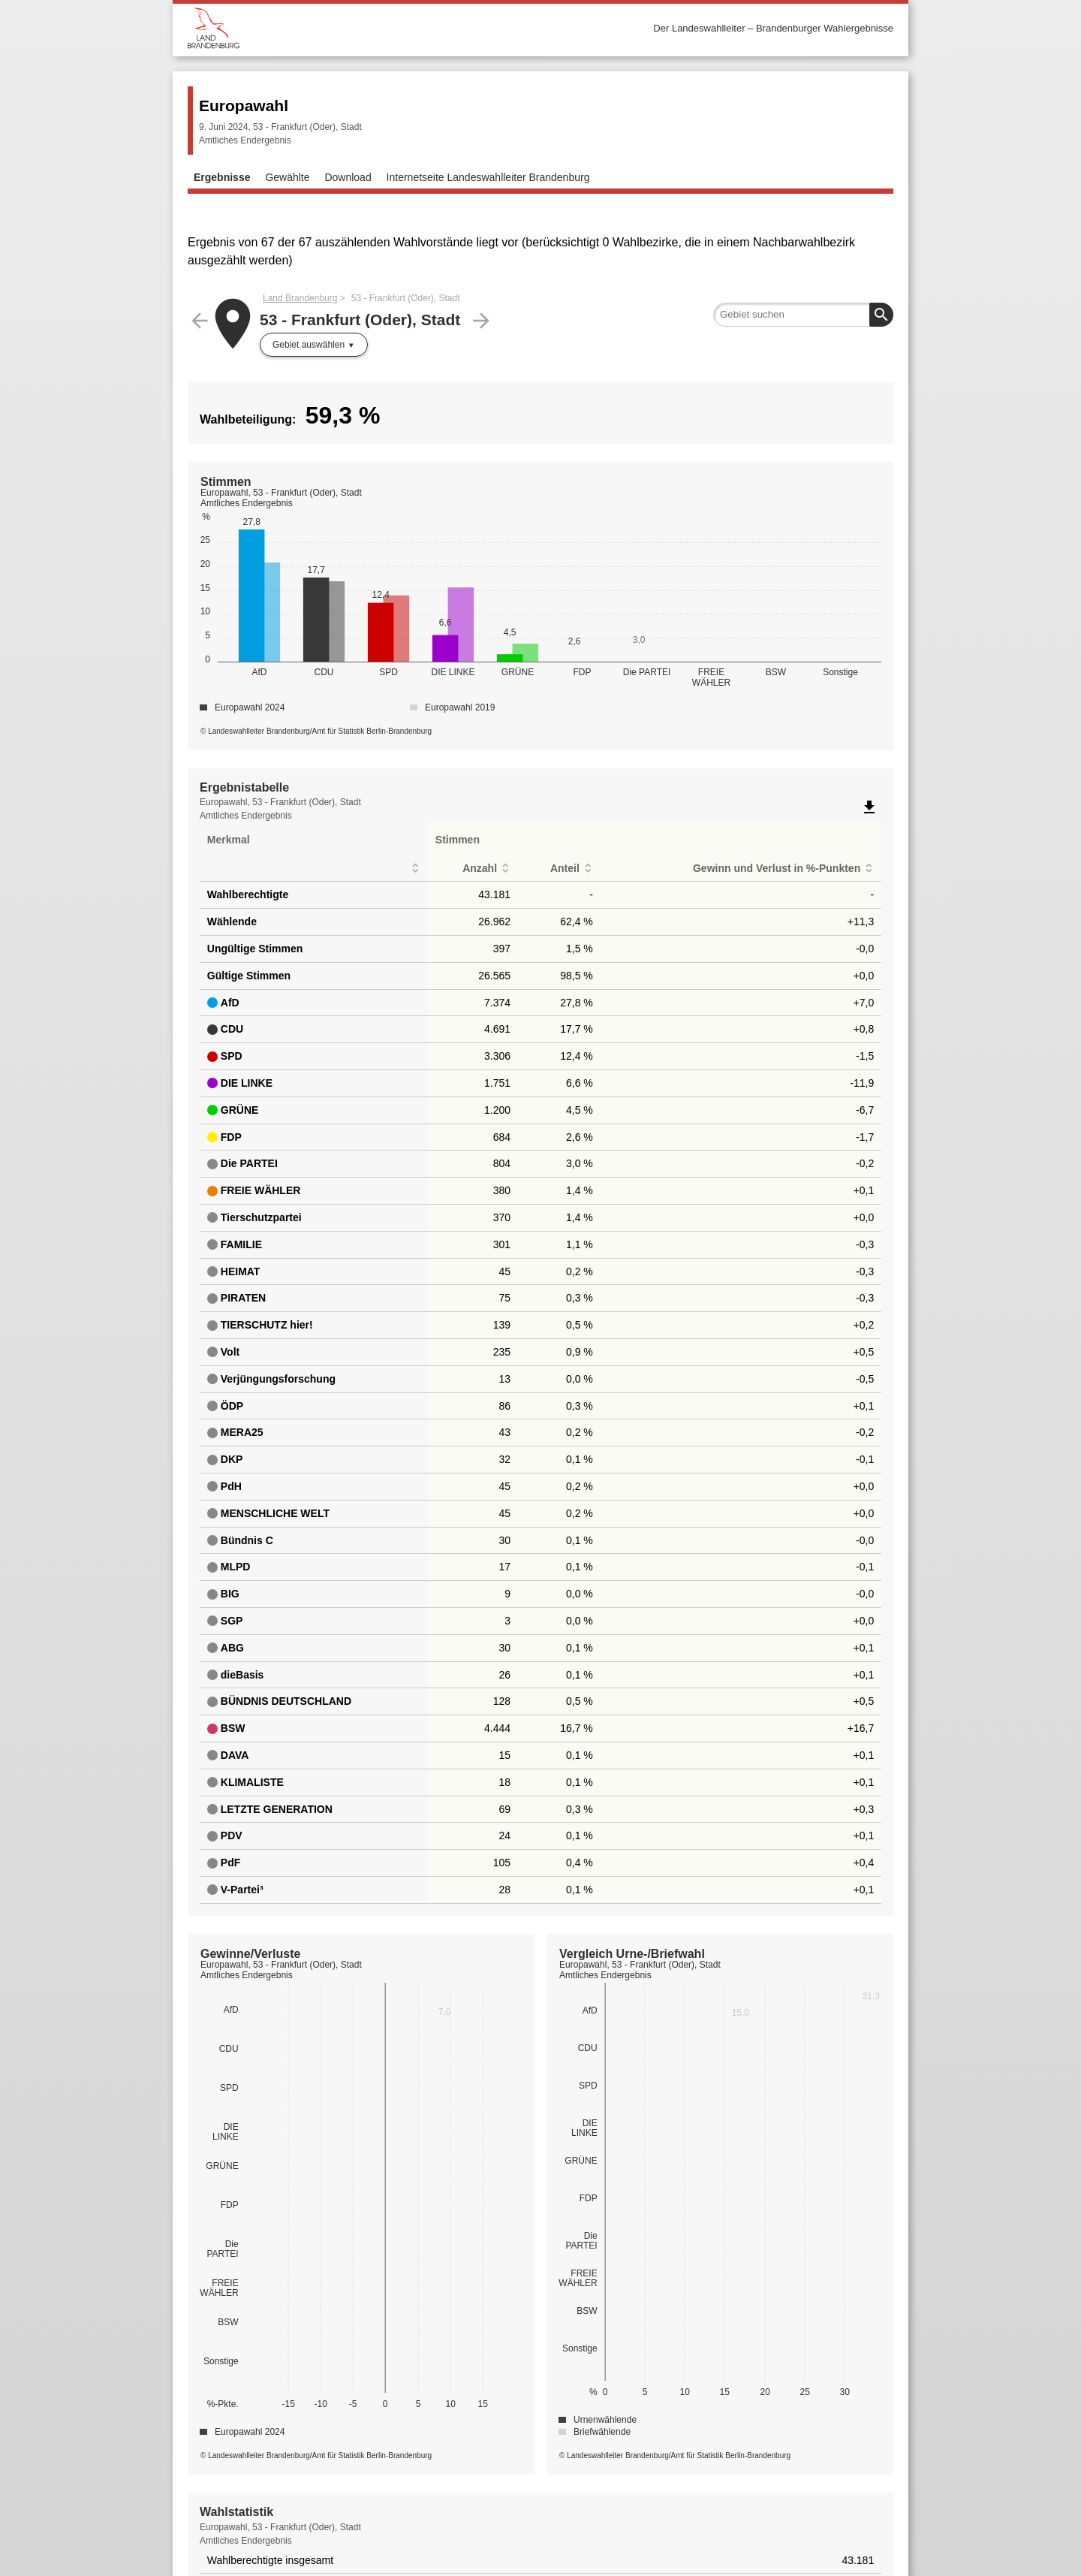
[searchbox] (803, 315)
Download (347, 177)
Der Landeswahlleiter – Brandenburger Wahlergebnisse (773, 28)
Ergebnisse (222, 177)
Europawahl (243, 105)
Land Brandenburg (300, 298)
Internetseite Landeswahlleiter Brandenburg (488, 177)
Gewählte (287, 177)
